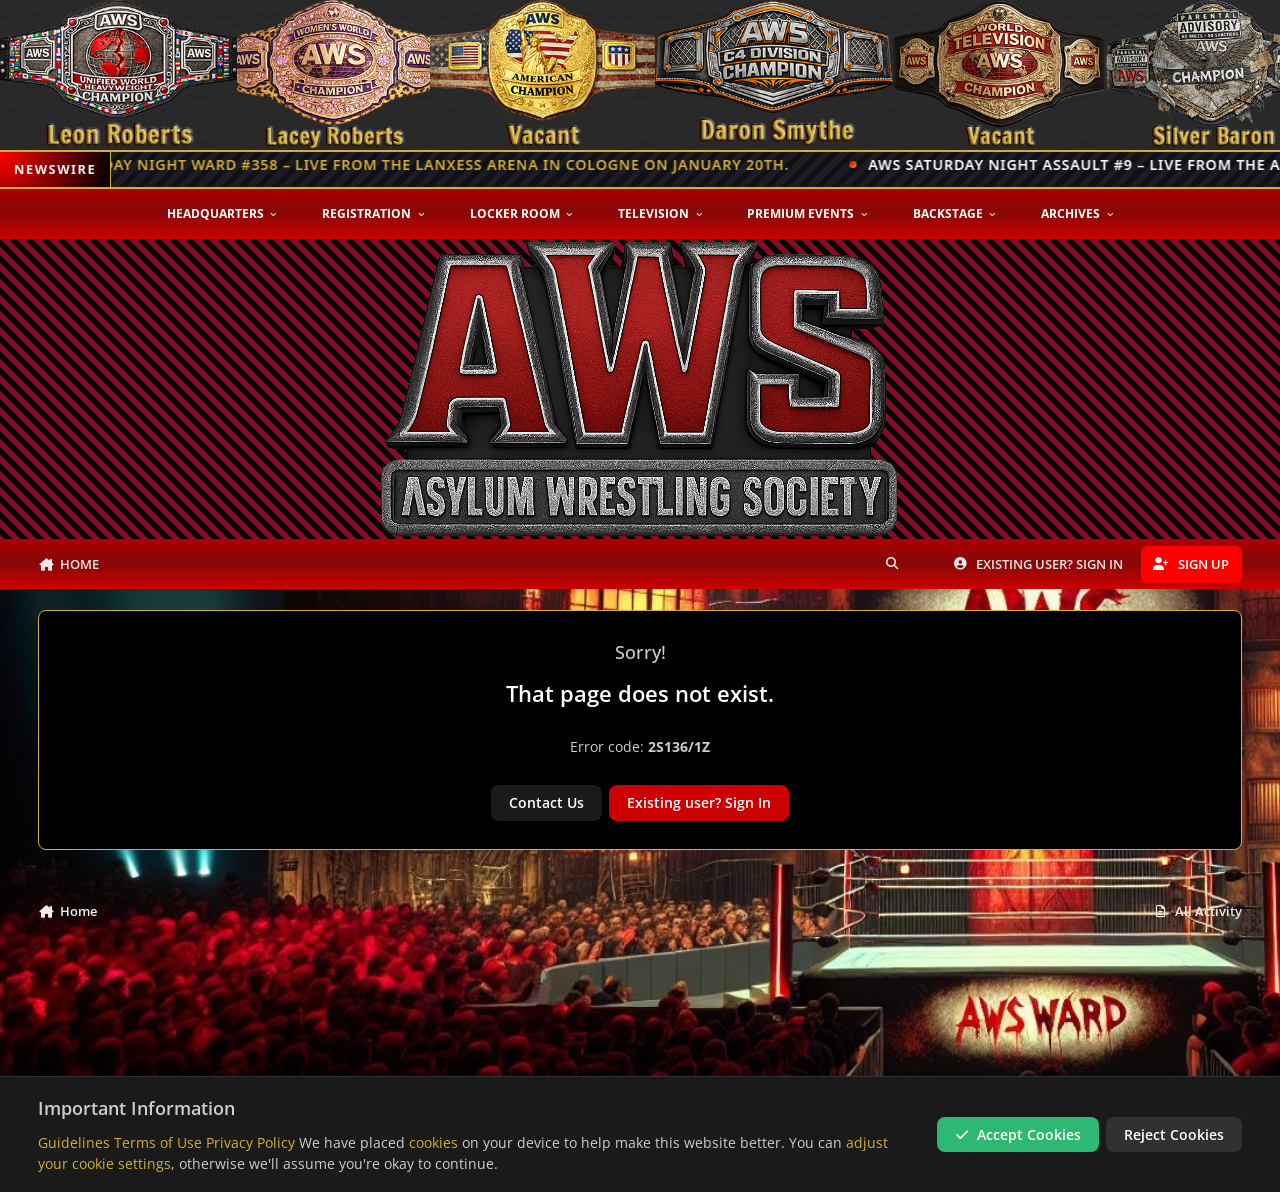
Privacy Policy (250, 1141)
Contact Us (546, 802)
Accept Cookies (1018, 1133)
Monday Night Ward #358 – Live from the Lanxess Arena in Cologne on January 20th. (438, 164)
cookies (433, 1141)
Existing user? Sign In (699, 802)
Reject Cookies (1174, 1133)
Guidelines (74, 1141)
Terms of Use (158, 1141)
